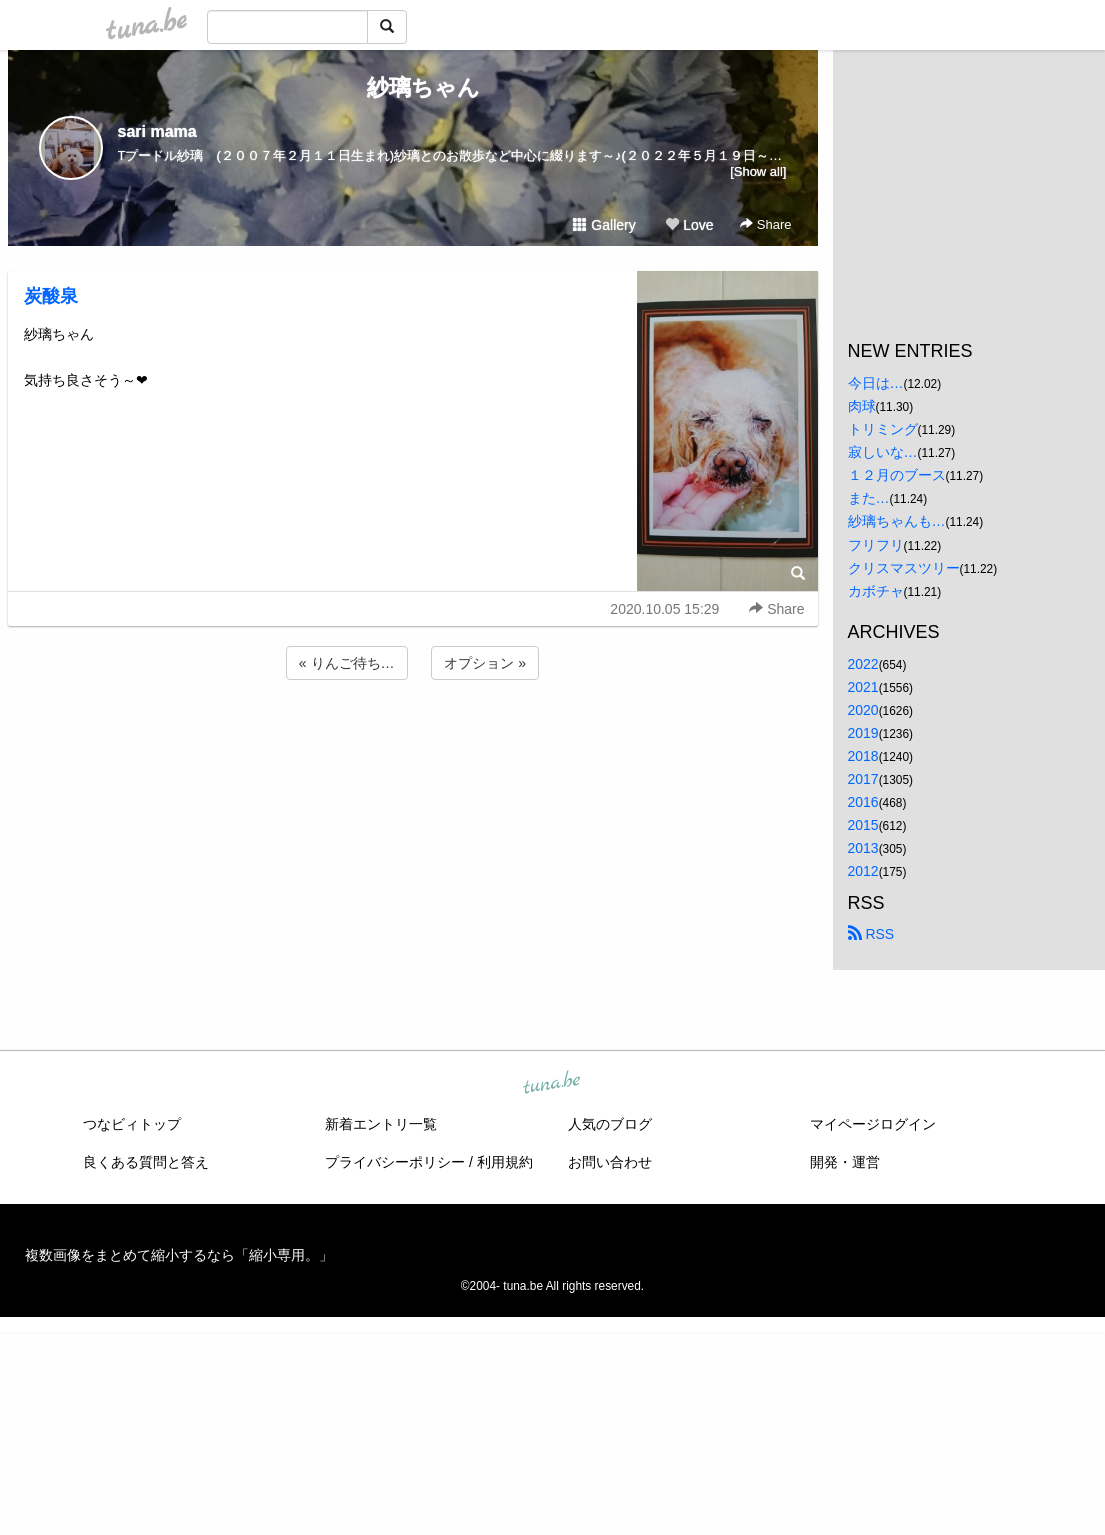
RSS (871, 934)
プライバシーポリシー (395, 1162)
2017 (863, 779)
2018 (863, 756)
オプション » (485, 663)
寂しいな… (883, 452)
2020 (863, 710)
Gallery (604, 225)
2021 (863, 687)
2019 (863, 733)
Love (689, 225)
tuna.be (552, 1083)
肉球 (862, 406)
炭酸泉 (51, 296)
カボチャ (876, 591)
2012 (863, 871)
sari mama (157, 131)
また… (869, 498)
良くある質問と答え (146, 1162)
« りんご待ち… (347, 663)
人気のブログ (610, 1124)
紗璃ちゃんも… (897, 521)
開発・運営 (845, 1162)
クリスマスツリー (904, 568)
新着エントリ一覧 (381, 1124)
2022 (863, 664)
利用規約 (505, 1162)
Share (765, 224)
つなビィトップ (132, 1124)
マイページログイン (873, 1124)
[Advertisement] (413, 738)
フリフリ (876, 545)
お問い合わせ (610, 1162)
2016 (863, 802)
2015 (863, 825)
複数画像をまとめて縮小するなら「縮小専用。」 (179, 1255)
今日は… (876, 383)
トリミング (883, 429)
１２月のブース (897, 475)
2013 (863, 848)
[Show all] (758, 171)
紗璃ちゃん (412, 87)
